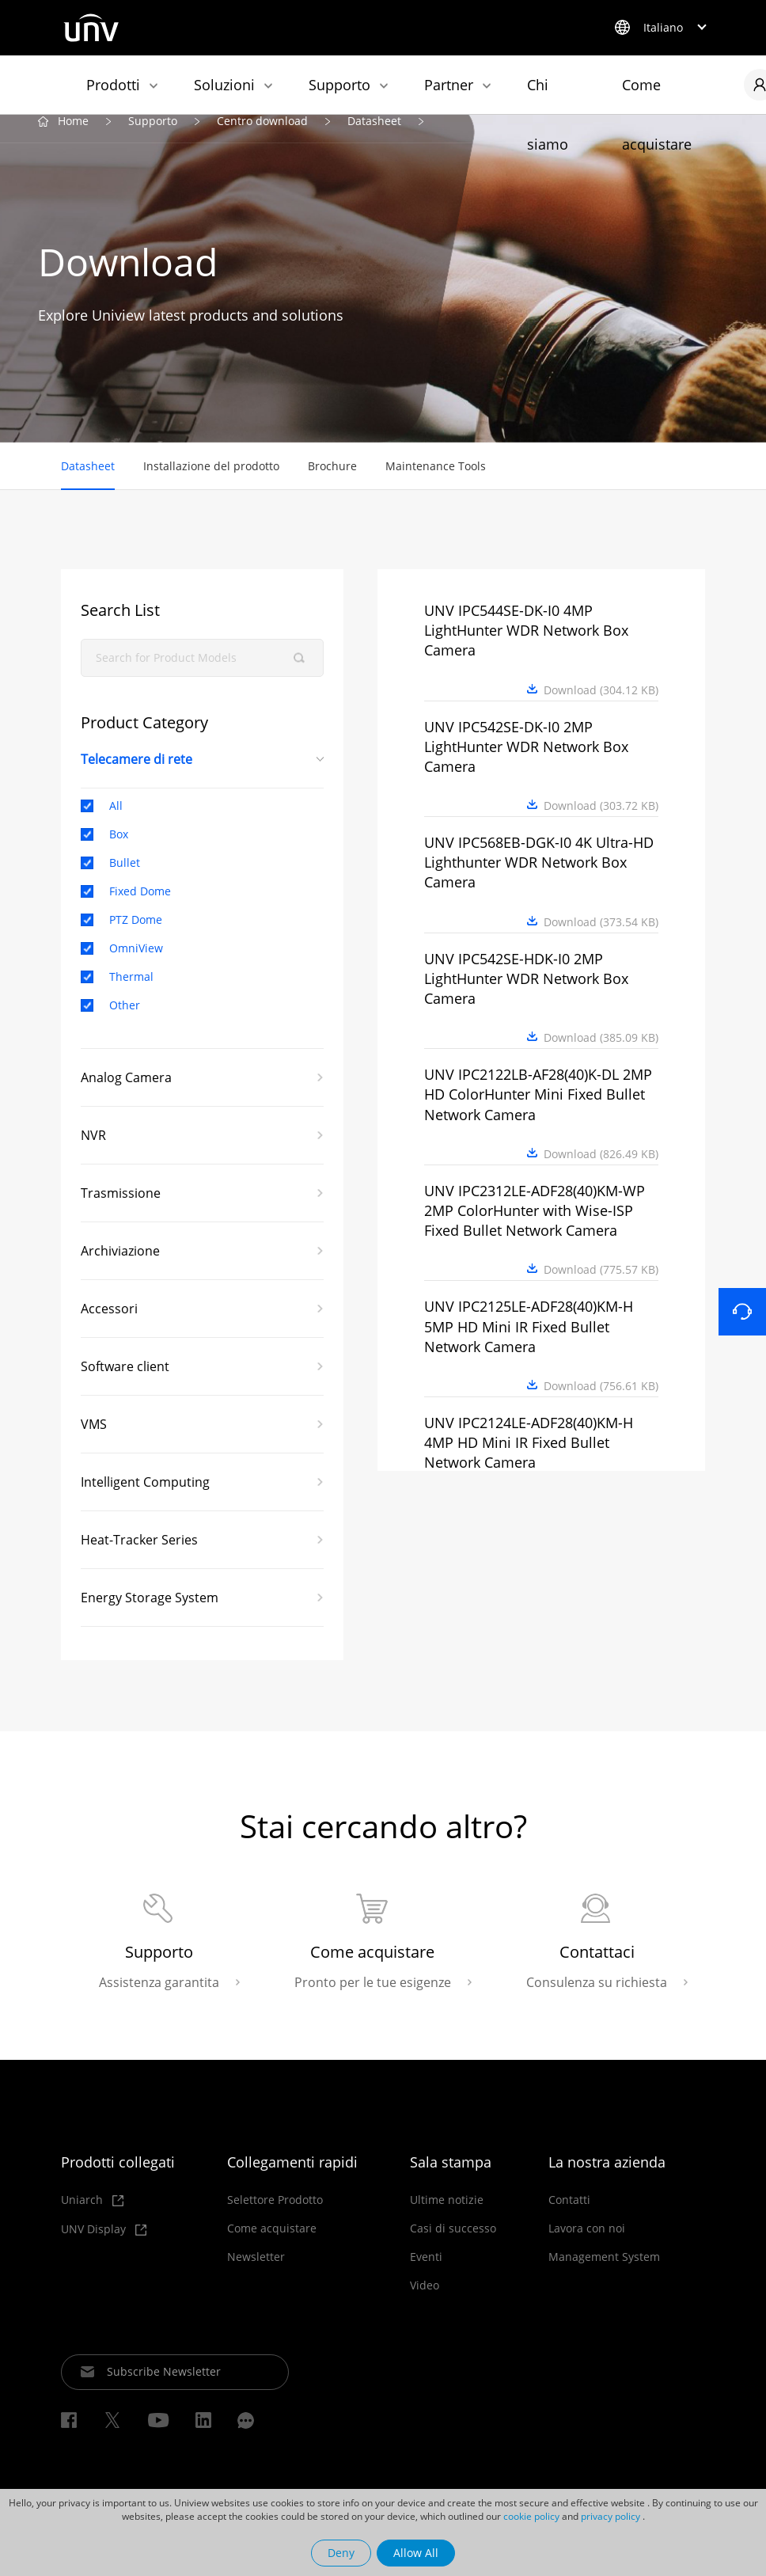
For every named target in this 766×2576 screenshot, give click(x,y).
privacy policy (610, 2516)
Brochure (332, 480)
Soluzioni (224, 84)
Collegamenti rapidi (292, 2178)
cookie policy (531, 2516)
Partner (448, 84)
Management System (604, 2273)
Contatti (569, 2216)
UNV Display (103, 2246)
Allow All (415, 2552)
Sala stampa (450, 2178)
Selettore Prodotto (275, 2216)
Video (424, 2302)
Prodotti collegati (118, 2178)
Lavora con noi (586, 2245)
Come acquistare (657, 94)
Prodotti (113, 84)
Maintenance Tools (435, 480)
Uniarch (92, 2217)
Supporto (339, 84)
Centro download (262, 135)
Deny (341, 2552)
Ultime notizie (446, 2216)
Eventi (426, 2273)
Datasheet (374, 135)
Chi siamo (547, 94)
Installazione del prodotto (211, 480)
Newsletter (256, 2273)
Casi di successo (453, 2245)
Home (73, 135)
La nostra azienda (607, 2178)
